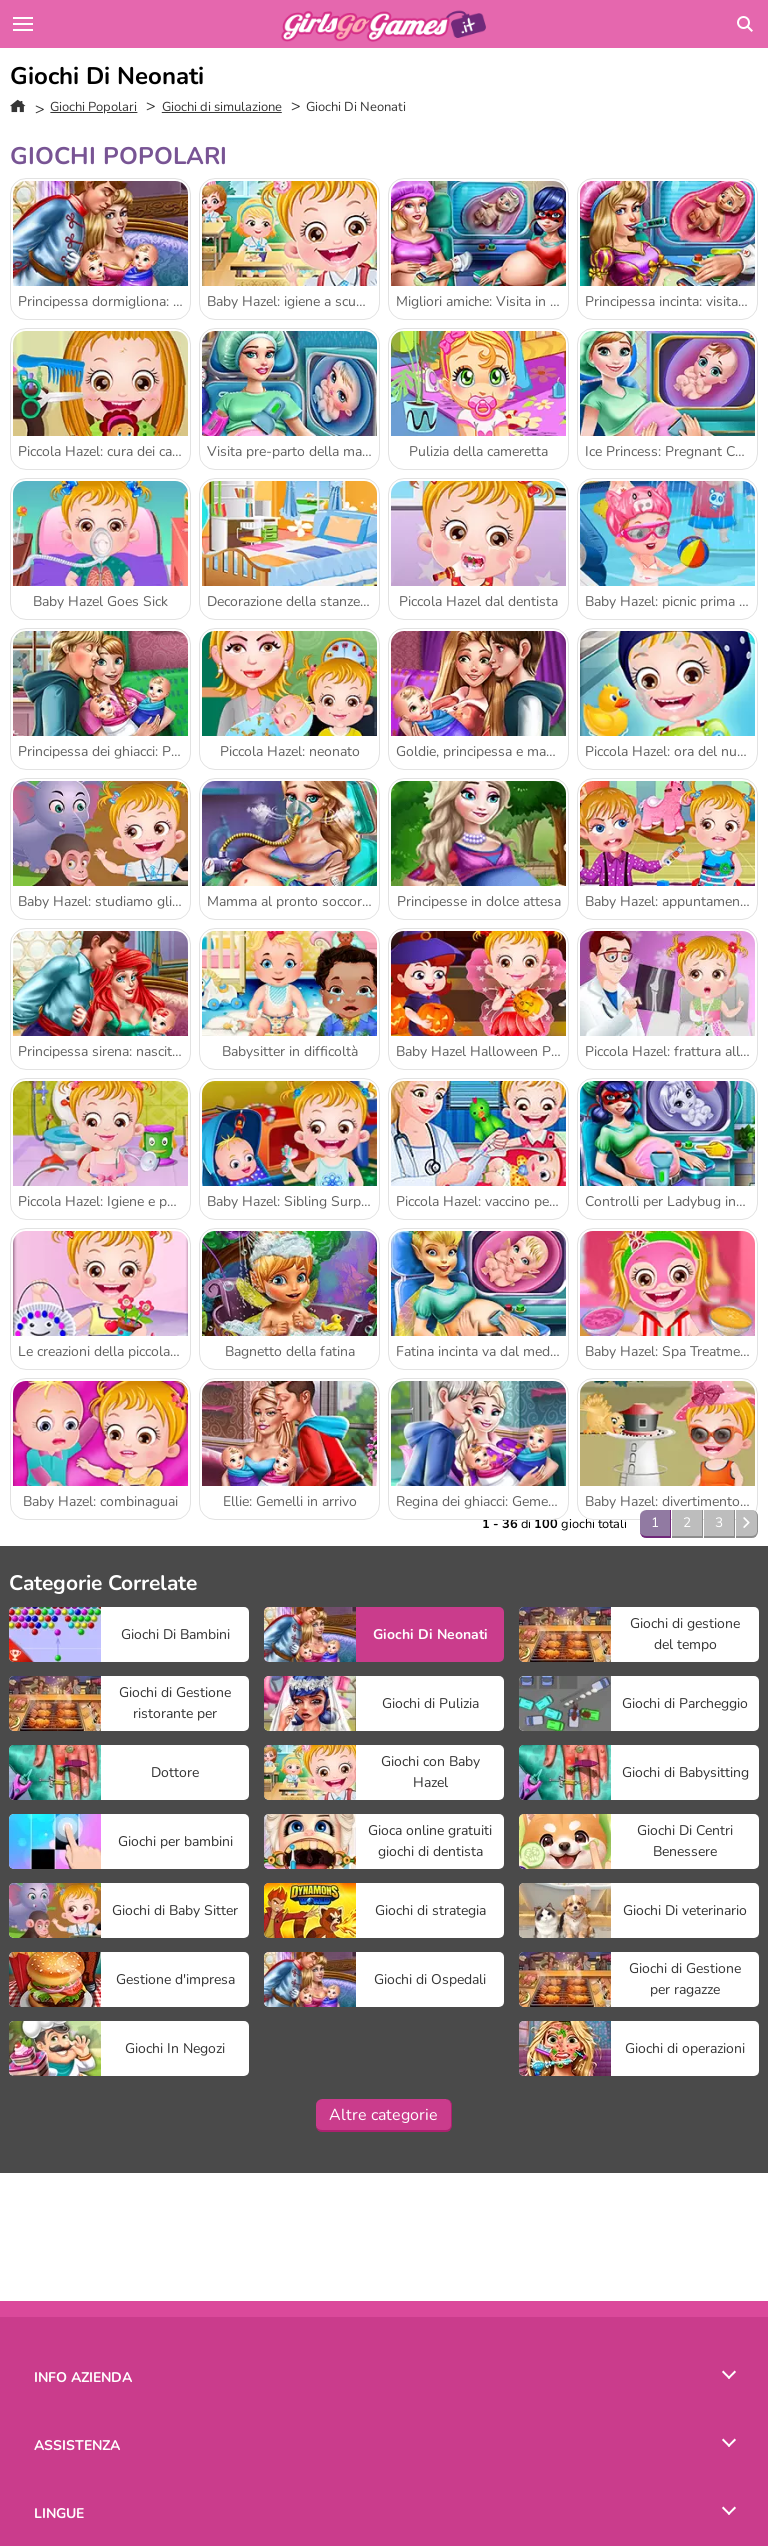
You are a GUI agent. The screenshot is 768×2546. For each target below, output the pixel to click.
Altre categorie (383, 2115)
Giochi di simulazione (222, 107)
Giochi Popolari (93, 107)
